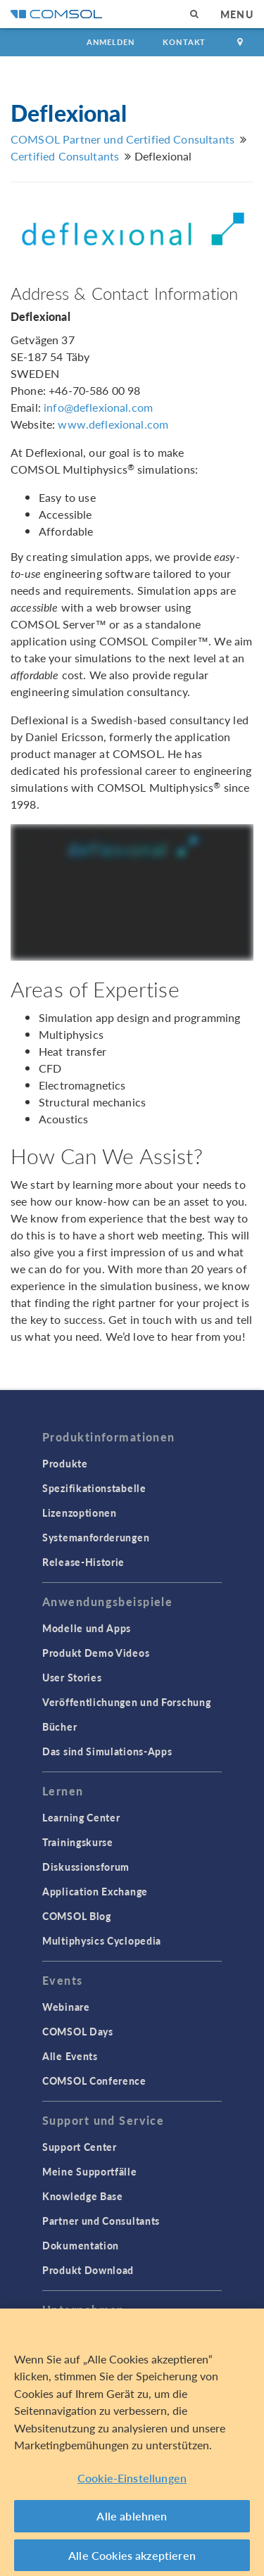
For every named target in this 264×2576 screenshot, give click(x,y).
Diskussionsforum (86, 1867)
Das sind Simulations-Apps (107, 1751)
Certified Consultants (65, 156)
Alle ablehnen (131, 2520)
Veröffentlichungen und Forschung (126, 1702)
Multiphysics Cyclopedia (101, 1940)
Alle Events (70, 2056)
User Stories (71, 1677)
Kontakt (184, 42)
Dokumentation (80, 2245)
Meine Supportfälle (89, 2171)
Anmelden (111, 42)
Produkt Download (88, 2270)
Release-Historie (83, 1562)
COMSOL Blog (76, 1916)
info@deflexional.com (98, 407)
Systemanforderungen (95, 1537)
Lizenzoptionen (79, 1512)
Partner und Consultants (101, 2221)
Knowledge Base (82, 2196)
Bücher (59, 1726)
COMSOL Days (77, 2031)
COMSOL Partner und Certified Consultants (122, 139)
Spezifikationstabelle (94, 1488)
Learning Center (81, 1817)
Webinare (66, 2007)
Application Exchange (95, 1891)
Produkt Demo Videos (95, 1653)
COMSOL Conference (94, 2080)
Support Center (79, 2147)
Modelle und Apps (86, 1628)
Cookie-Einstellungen (132, 2482)
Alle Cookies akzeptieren (132, 2559)
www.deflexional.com (113, 424)
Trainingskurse (77, 1842)
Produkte (65, 1463)
